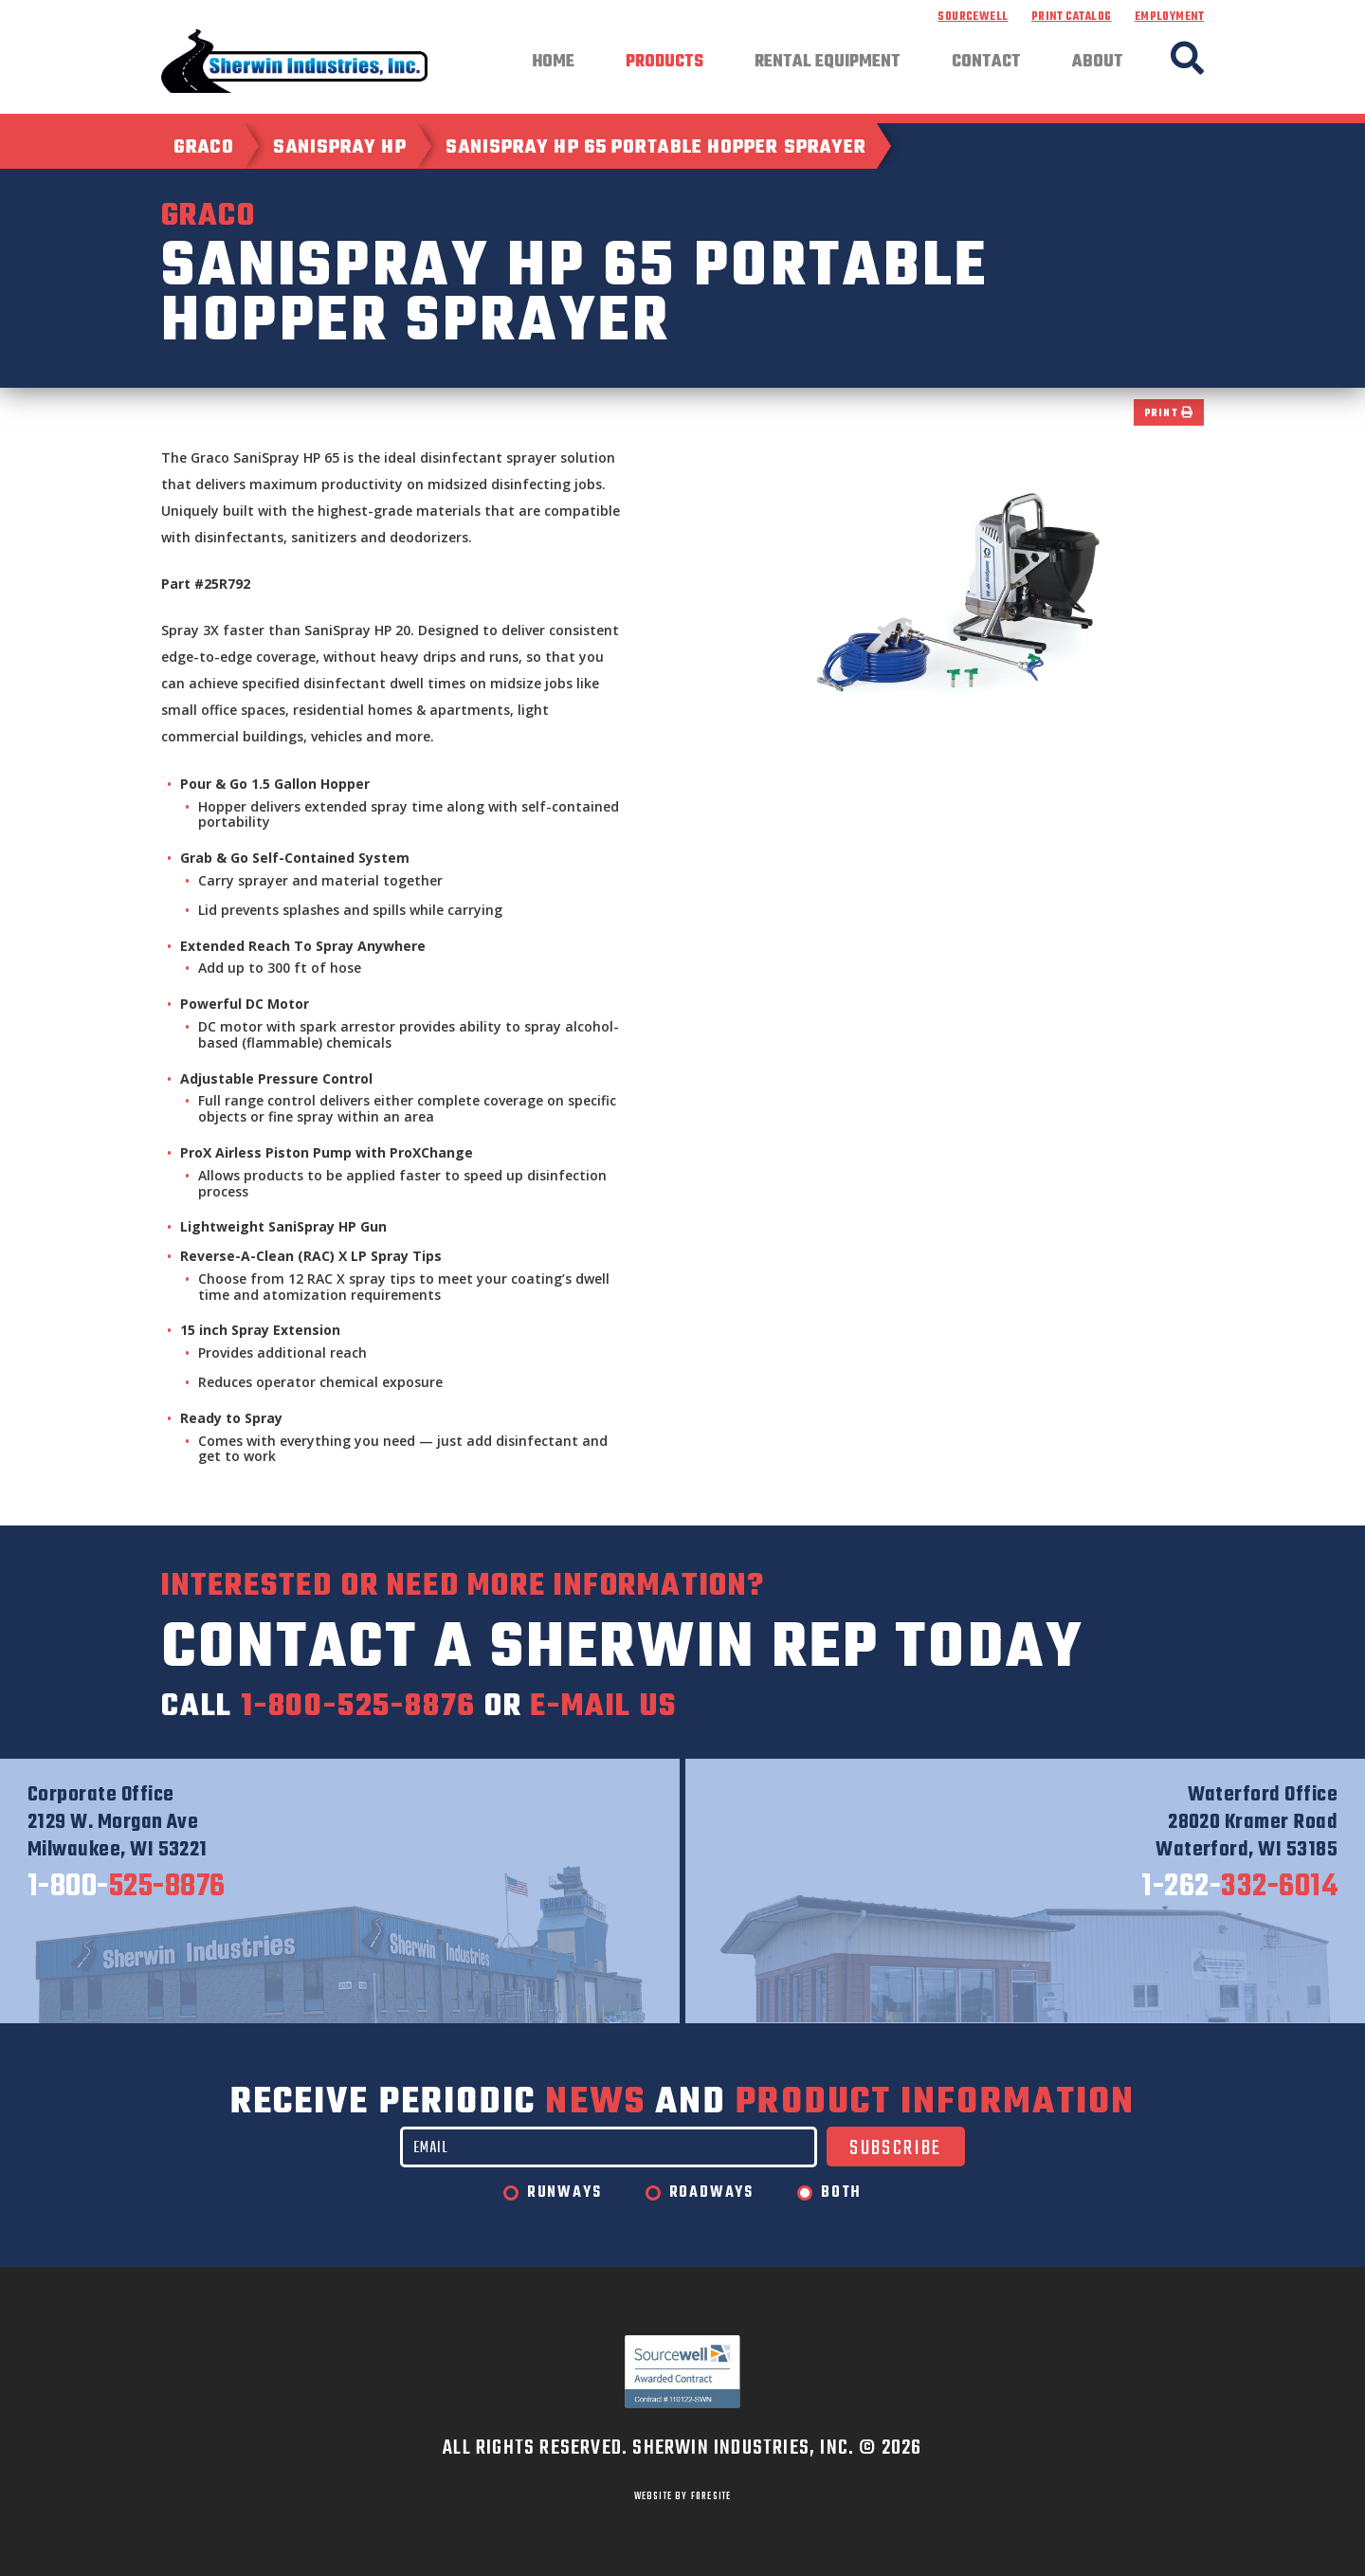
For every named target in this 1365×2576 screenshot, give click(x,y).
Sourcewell (972, 17)
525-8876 (126, 1888)
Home (553, 62)
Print (1168, 414)
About (1097, 62)
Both (841, 2192)
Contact (986, 62)
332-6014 (1239, 1888)
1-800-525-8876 (358, 1707)
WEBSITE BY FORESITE (683, 2496)
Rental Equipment (828, 62)
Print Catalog (1071, 17)
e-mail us (603, 1707)
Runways (564, 2192)
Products (664, 62)
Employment (1169, 17)
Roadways (711, 2192)
